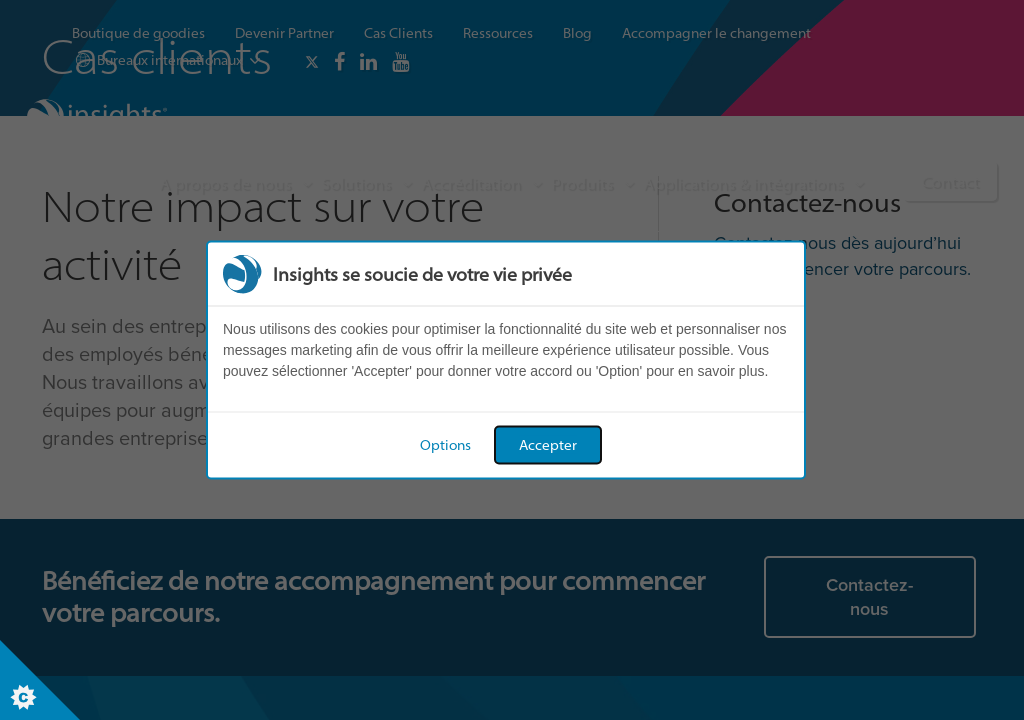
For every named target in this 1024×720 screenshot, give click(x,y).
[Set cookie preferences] (40, 680)
